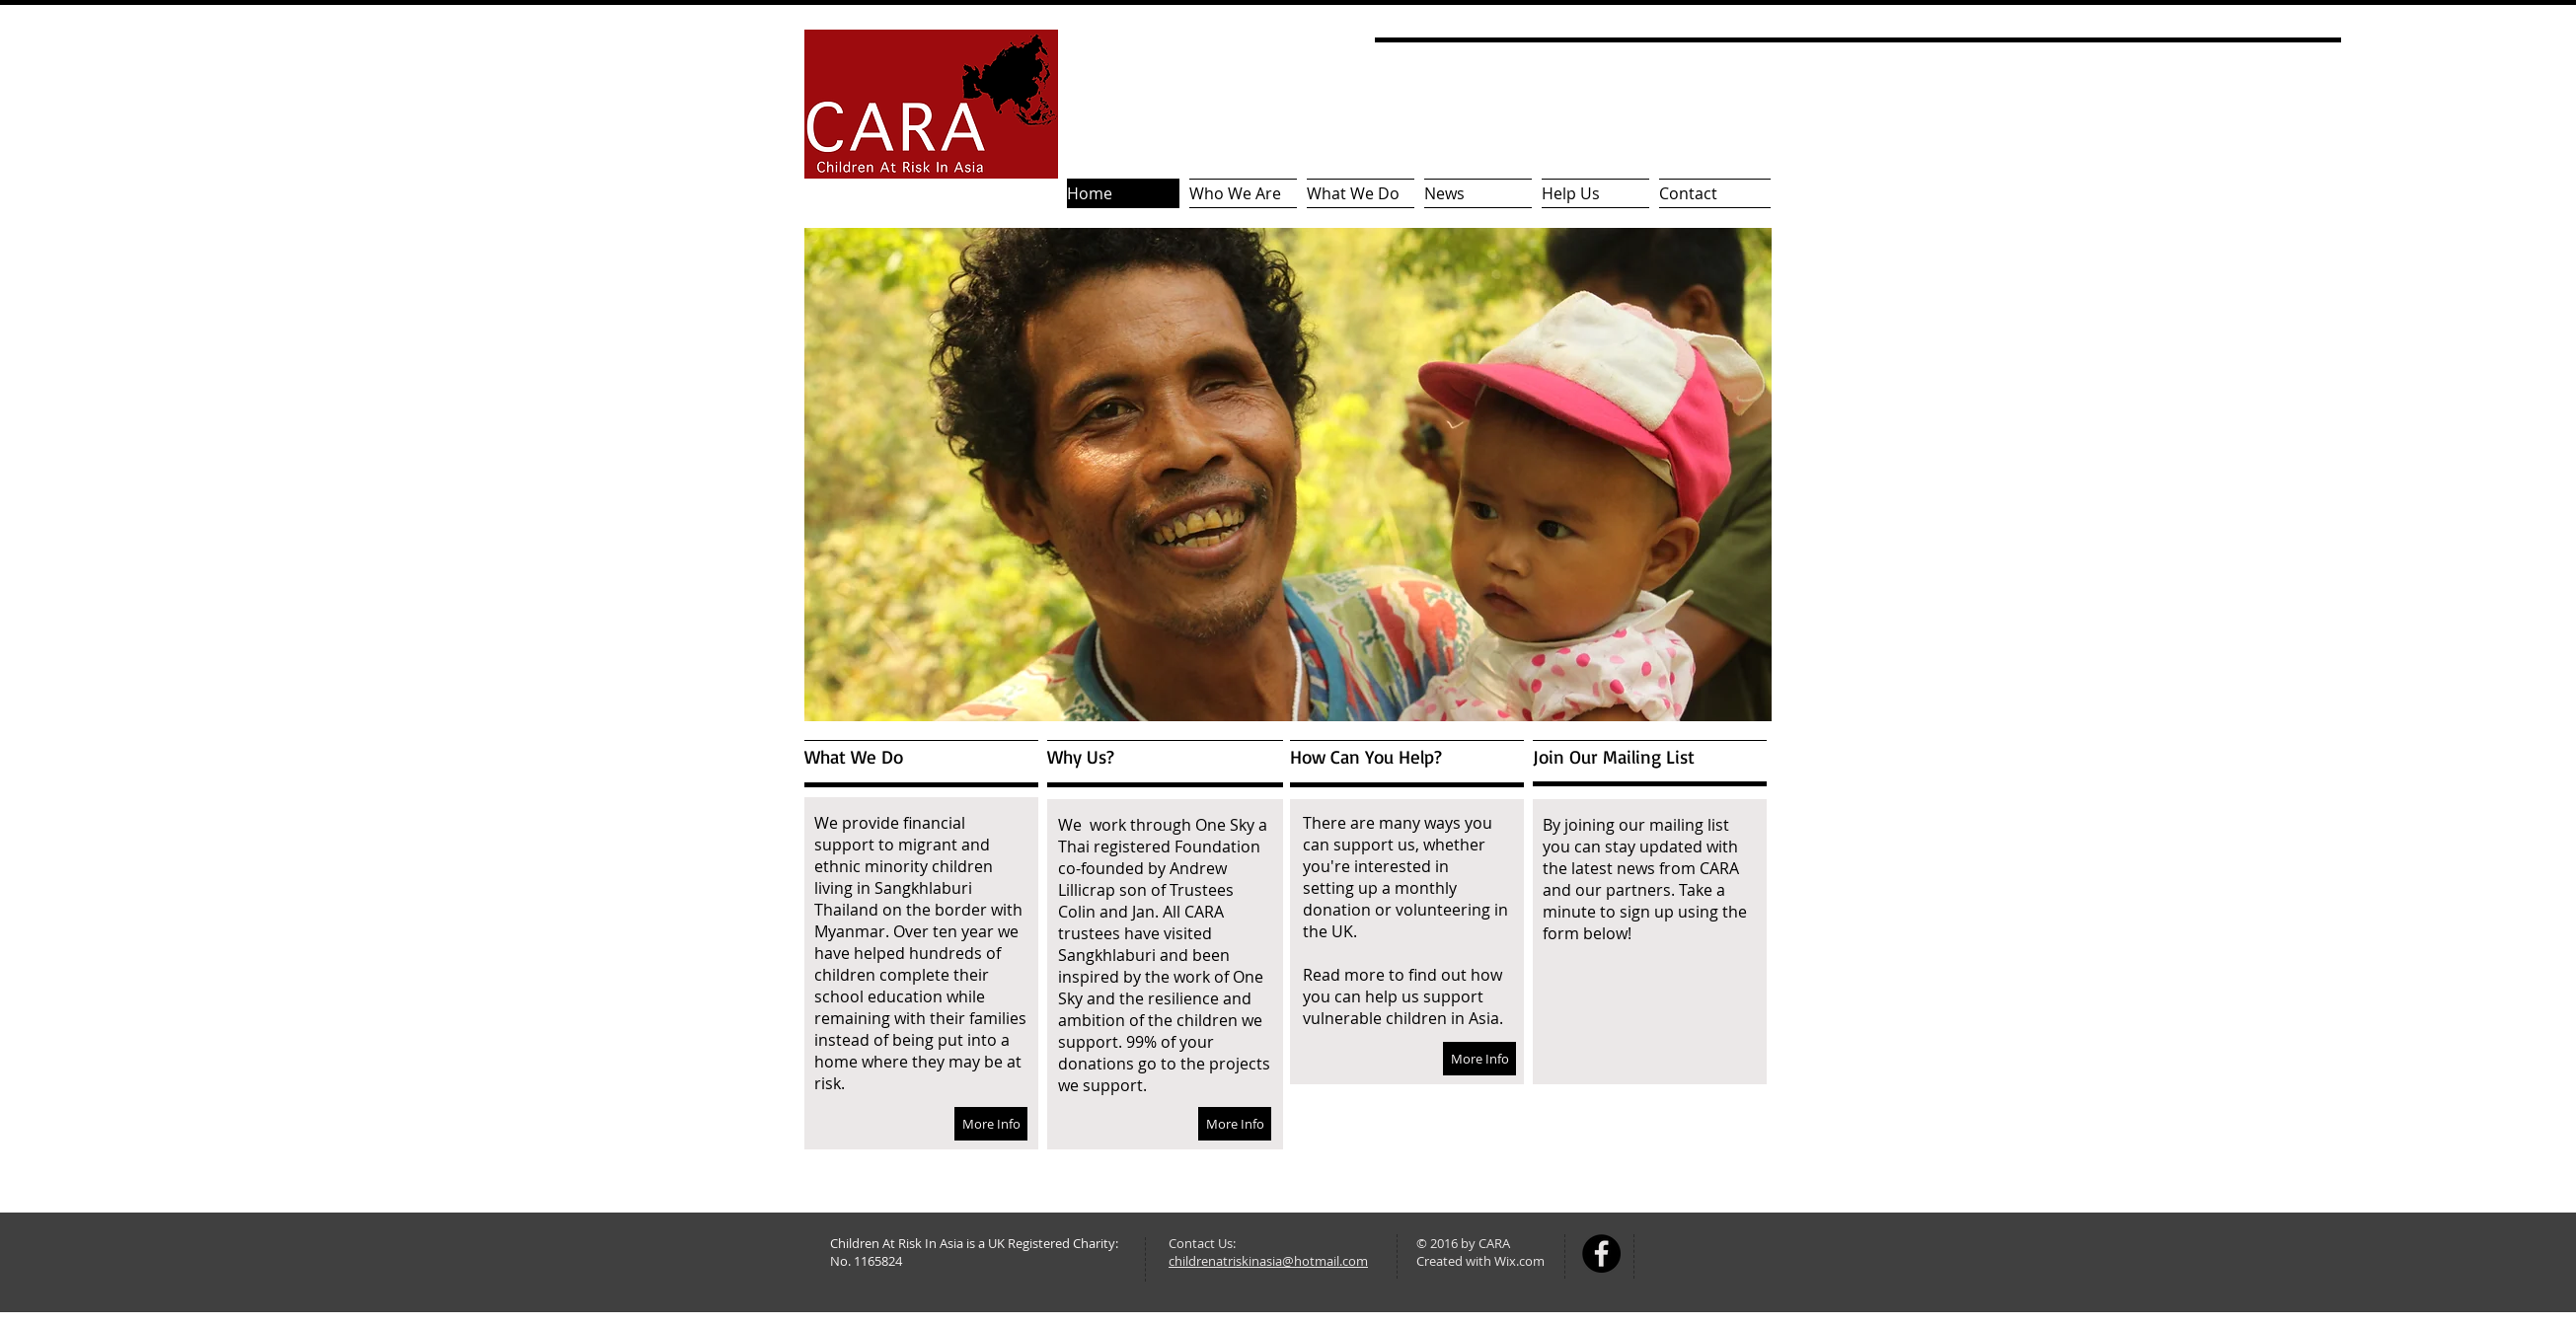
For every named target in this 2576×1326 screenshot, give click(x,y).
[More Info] (990, 1124)
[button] (1288, 474)
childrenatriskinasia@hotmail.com (1268, 1261)
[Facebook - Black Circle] (1601, 1253)
